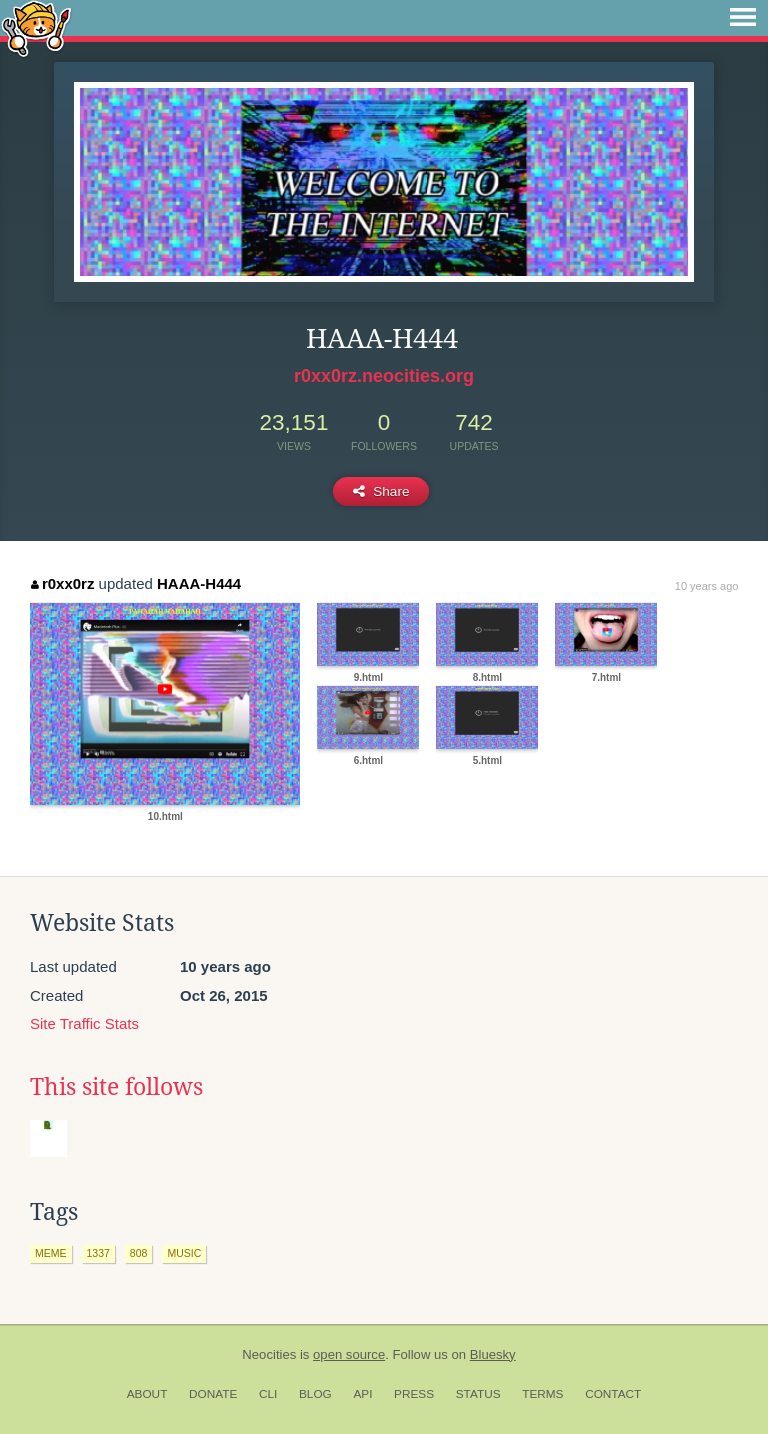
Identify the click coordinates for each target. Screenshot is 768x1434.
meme (51, 1253)
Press (414, 1394)
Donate (213, 1394)
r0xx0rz (62, 583)
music (184, 1253)
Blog (315, 1394)
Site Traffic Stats (84, 1023)
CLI (268, 1394)
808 (139, 1253)
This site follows (116, 1087)
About (147, 1394)
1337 (98, 1253)
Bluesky (493, 1354)
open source (349, 1354)
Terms (542, 1394)
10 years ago (707, 586)
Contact (613, 1394)
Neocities (269, 1354)
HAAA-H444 (199, 583)
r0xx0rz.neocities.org (384, 376)
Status (478, 1394)
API (362, 1394)
